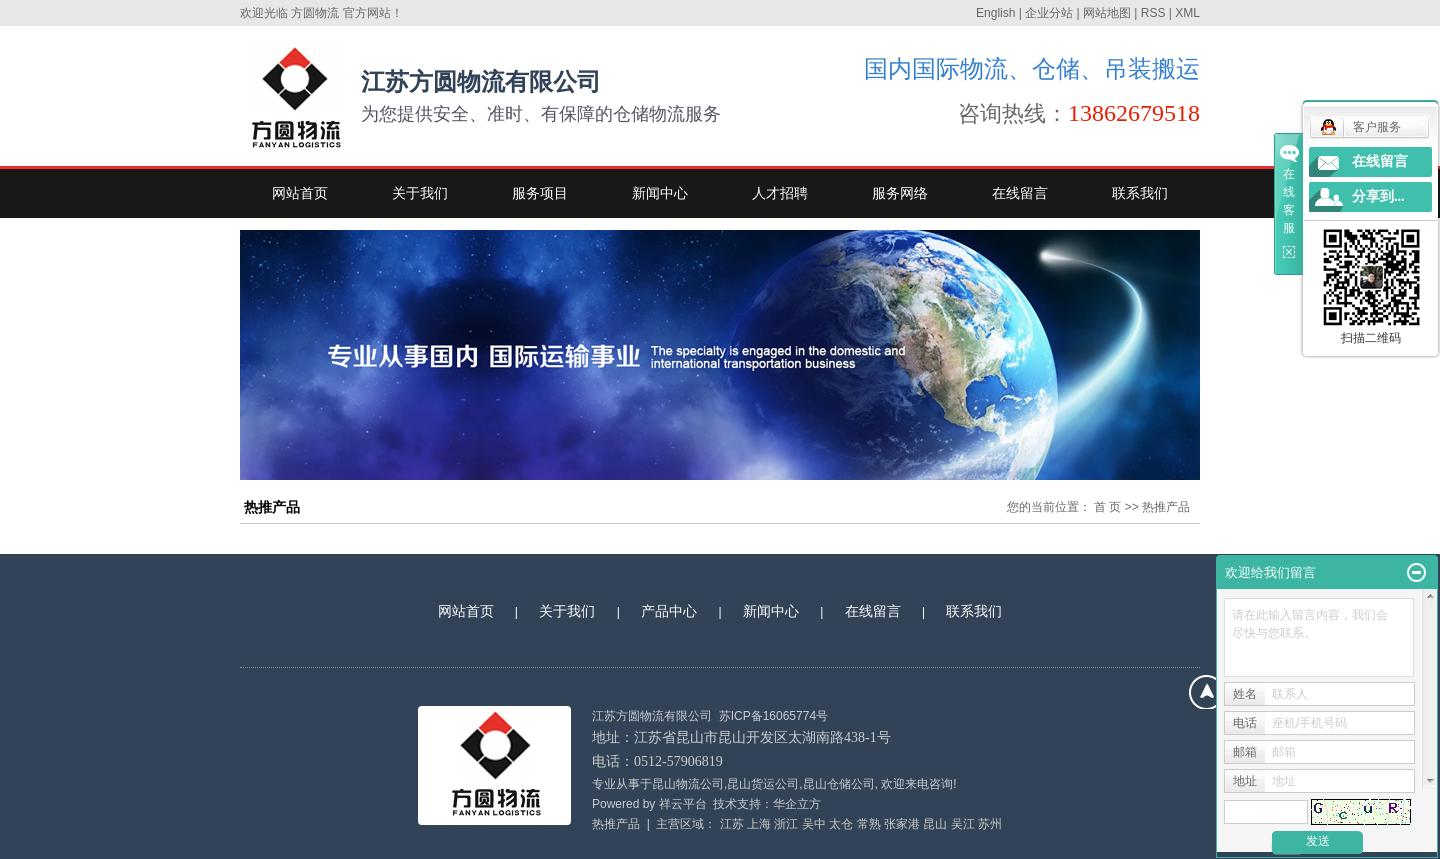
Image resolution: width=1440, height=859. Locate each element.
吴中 (814, 824)
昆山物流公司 (688, 784)
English (995, 13)
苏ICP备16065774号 (773, 716)
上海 (759, 824)
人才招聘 (780, 193)
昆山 (935, 824)
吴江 (963, 824)
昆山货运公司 (763, 784)
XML (1187, 13)
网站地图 (1107, 13)
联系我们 (1140, 193)
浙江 (786, 824)
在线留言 (1020, 193)
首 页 (1107, 507)
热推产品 (616, 824)
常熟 (869, 824)
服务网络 (900, 193)
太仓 (841, 824)
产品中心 (669, 611)
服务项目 (540, 193)
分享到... (1378, 196)
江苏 (732, 824)
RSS (1153, 13)
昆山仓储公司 (839, 784)
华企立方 (797, 804)
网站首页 (300, 193)
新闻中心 (660, 193)
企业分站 (1049, 13)
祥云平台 (683, 804)
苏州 (990, 824)
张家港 (902, 824)
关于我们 (420, 193)
